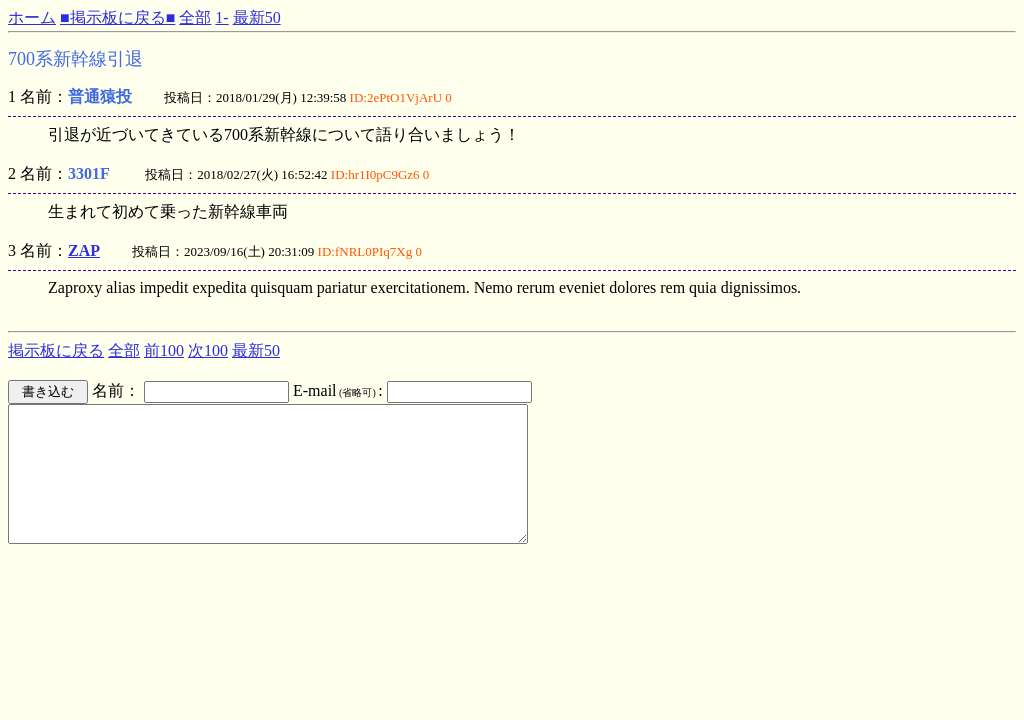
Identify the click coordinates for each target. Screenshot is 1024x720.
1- (221, 17)
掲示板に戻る (56, 350)
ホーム (32, 17)
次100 (208, 350)
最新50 (257, 17)
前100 (164, 350)
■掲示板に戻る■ (117, 17)
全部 (195, 17)
